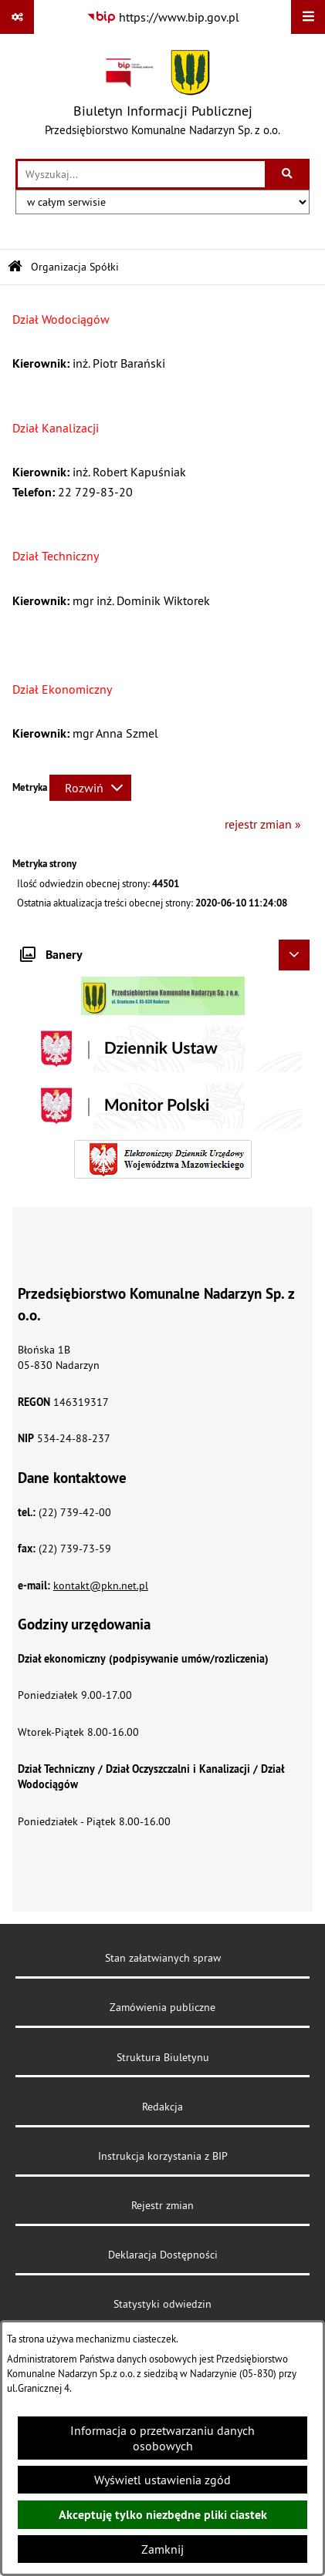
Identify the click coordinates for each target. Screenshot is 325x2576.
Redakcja (162, 2107)
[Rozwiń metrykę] (90, 788)
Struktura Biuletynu (163, 2057)
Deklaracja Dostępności (163, 2255)
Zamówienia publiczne (162, 2007)
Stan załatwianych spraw (163, 1958)
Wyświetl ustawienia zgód (162, 2479)
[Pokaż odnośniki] (17, 17)
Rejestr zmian (162, 2205)
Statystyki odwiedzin (162, 2304)
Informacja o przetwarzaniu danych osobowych (162, 2438)
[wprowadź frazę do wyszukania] (141, 174)
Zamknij (162, 2549)
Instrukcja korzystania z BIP (163, 2156)
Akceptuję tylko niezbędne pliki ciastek (163, 2515)
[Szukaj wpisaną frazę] (288, 174)
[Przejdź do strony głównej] (162, 96)
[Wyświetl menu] (308, 17)
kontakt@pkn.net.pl (100, 1585)
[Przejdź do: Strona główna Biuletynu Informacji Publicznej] (15, 267)
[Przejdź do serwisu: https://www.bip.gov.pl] (163, 17)
